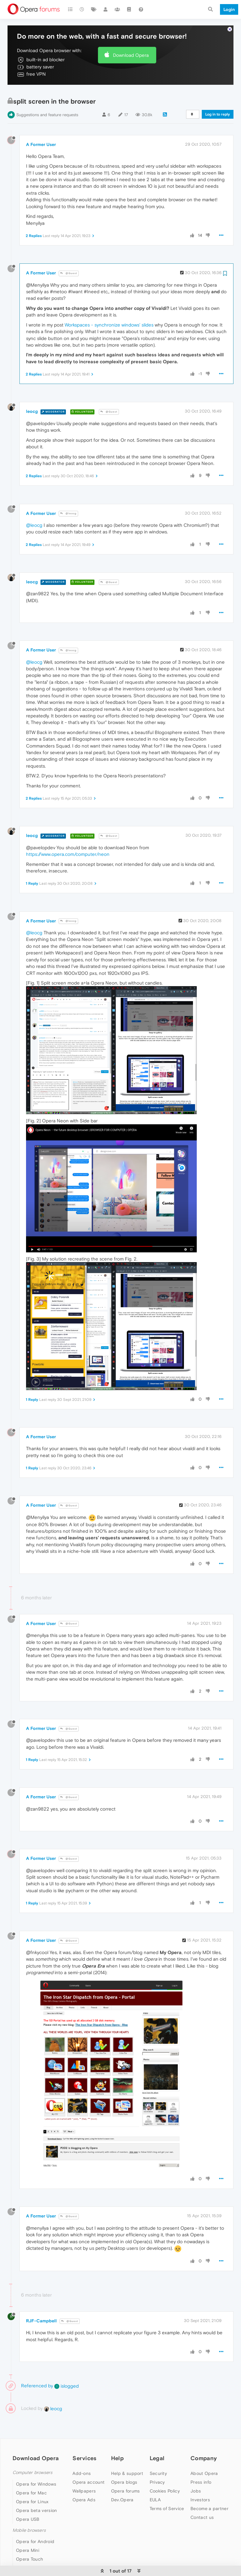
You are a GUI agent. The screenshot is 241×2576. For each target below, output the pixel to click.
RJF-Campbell (41, 2301)
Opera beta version (36, 2491)
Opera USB (28, 2500)
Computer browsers (32, 2453)
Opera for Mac (31, 2473)
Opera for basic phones (41, 2548)
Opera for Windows (36, 2464)
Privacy (157, 2462)
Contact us (202, 2498)
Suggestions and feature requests (47, 95)
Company (203, 2439)
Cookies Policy (165, 2471)
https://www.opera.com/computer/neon (68, 835)
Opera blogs (124, 2462)
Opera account (88, 2462)
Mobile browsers (29, 2511)
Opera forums (125, 2471)
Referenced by (37, 2366)
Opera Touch (29, 2539)
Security (158, 2454)
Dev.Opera (122, 2480)
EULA (155, 2480)
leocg (32, 392)
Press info (200, 2462)
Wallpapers (84, 2471)
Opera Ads (83, 2480)
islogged (66, 2366)
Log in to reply (217, 95)
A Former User (41, 125)
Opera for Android (35, 2522)
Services (84, 2439)
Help (117, 2439)
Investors (200, 2480)
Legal (157, 2439)
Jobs (195, 2471)
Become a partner (209, 2489)
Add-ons (81, 2454)
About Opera (204, 2454)
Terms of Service (167, 2489)
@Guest (68, 254)
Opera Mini (27, 2531)
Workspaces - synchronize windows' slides (109, 305)
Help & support (127, 2454)
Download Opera (131, 36)
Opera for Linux (32, 2482)
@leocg (68, 494)
